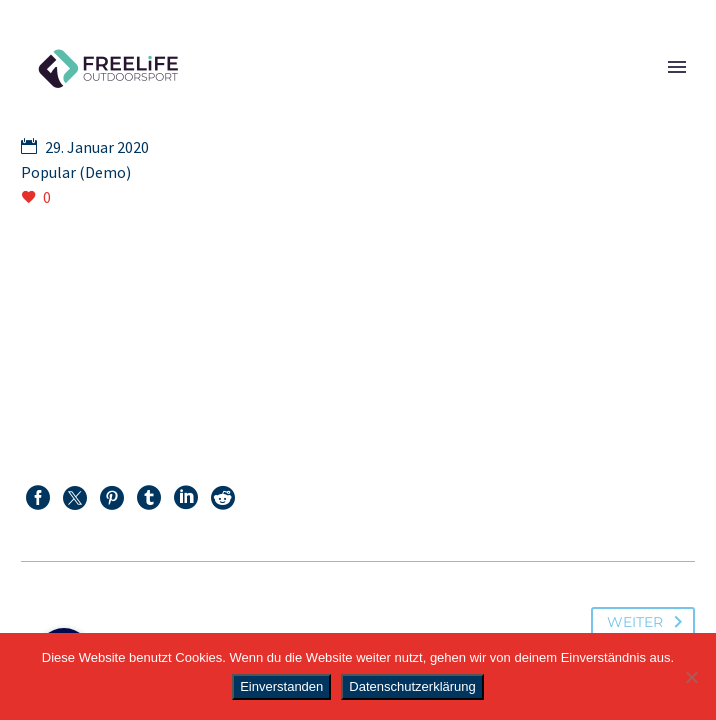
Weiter (648, 622)
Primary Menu (677, 67)
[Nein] (691, 677)
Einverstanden (281, 686)
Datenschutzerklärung (412, 686)
